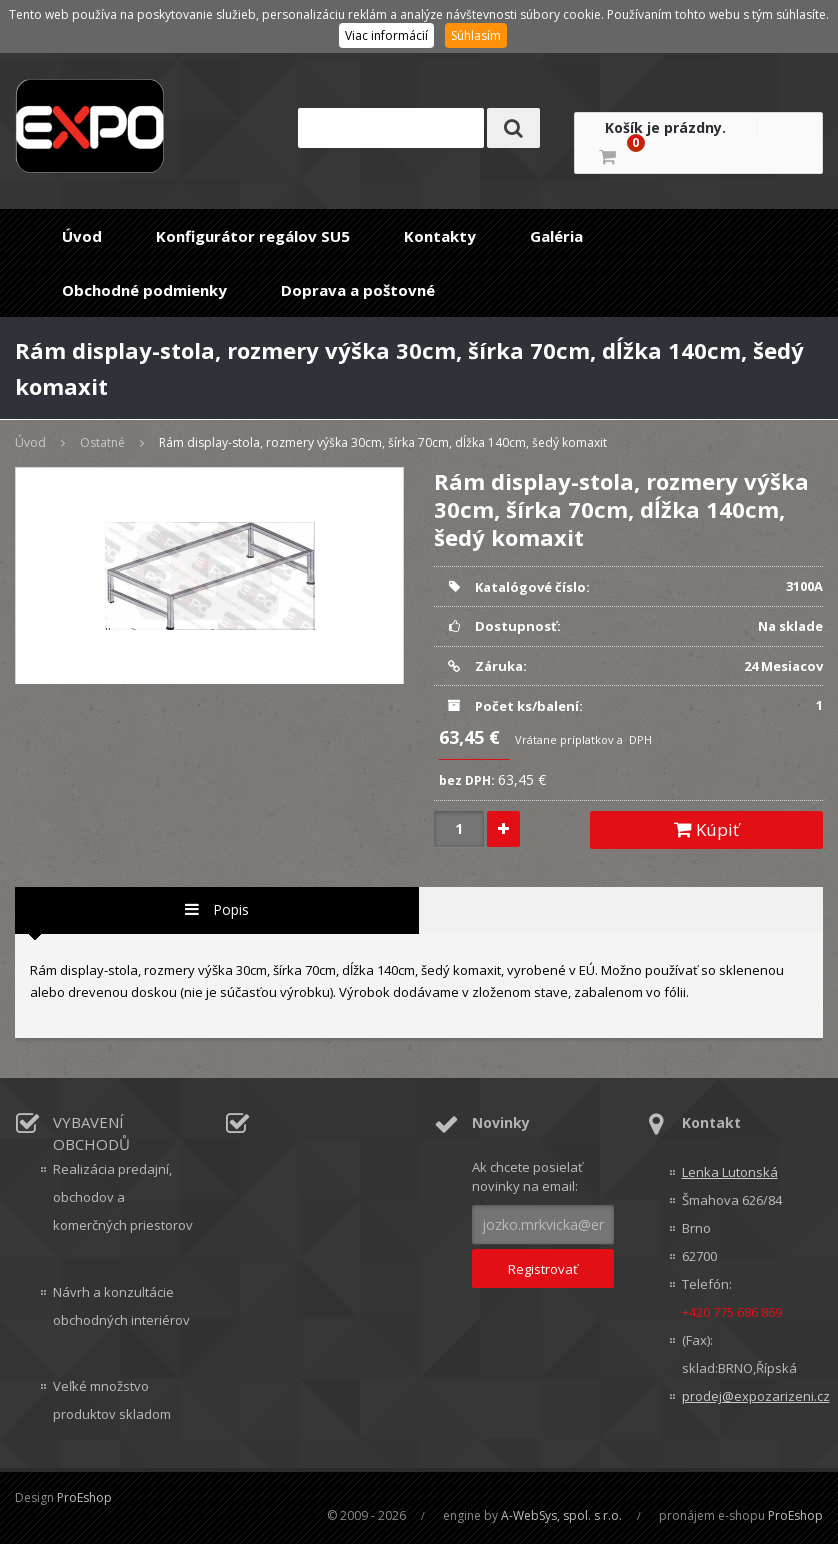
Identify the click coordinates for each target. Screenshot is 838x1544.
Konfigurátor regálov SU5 (253, 236)
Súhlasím (476, 35)
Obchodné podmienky (144, 290)
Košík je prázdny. (665, 127)
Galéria (556, 236)
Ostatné (102, 442)
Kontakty (440, 236)
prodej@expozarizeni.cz (753, 1396)
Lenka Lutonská (730, 1172)
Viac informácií (386, 35)
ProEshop (84, 1497)
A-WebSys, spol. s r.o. (561, 1515)
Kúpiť (706, 829)
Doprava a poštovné (358, 290)
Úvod (82, 236)
